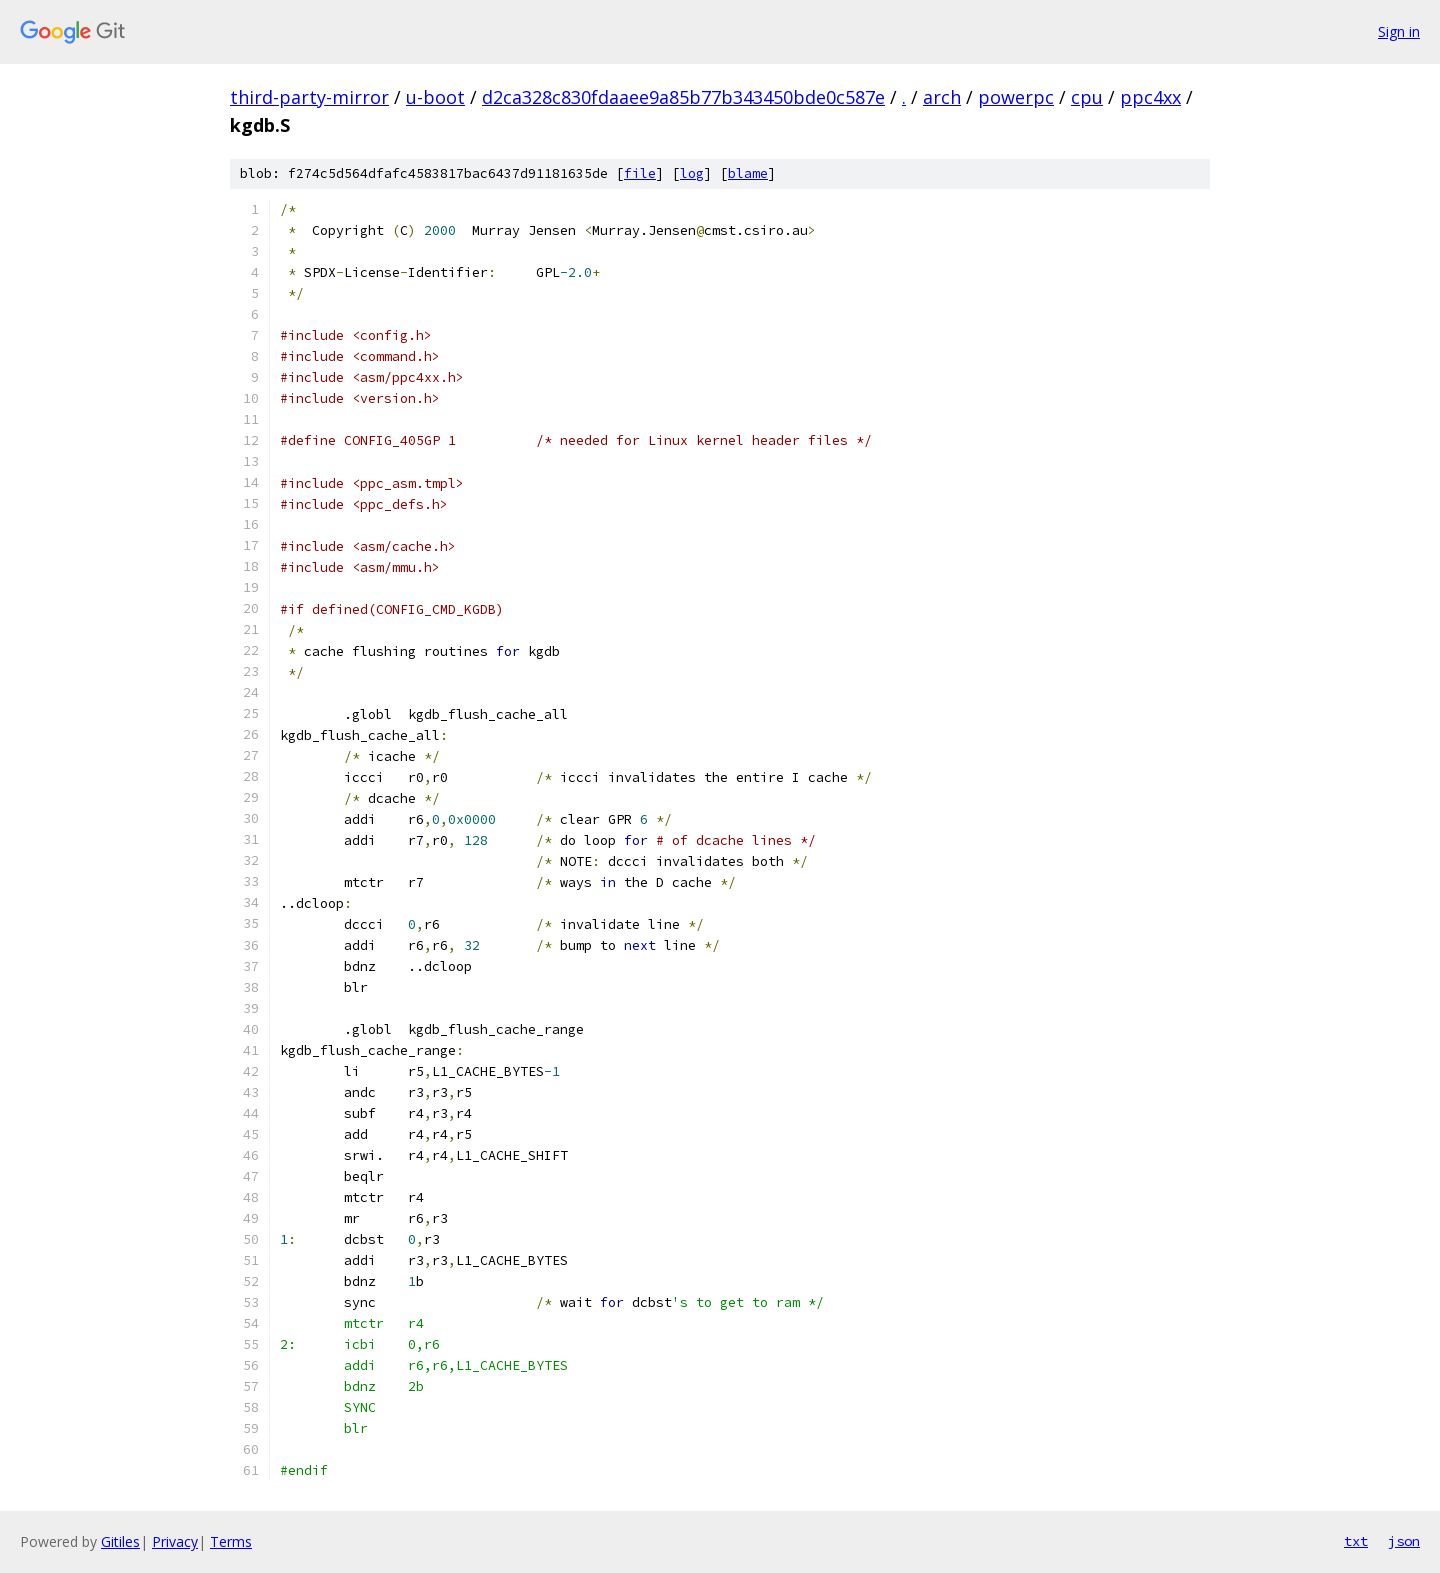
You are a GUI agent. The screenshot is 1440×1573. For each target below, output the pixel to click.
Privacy (175, 1541)
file (640, 173)
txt (1356, 1541)
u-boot (435, 97)
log (692, 173)
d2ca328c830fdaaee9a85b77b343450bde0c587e (683, 97)
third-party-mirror (309, 97)
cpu (1087, 97)
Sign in (1399, 31)
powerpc (1016, 97)
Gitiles (120, 1541)
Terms (231, 1541)
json (1404, 1541)
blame (748, 173)
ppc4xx (1150, 97)
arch (942, 97)
